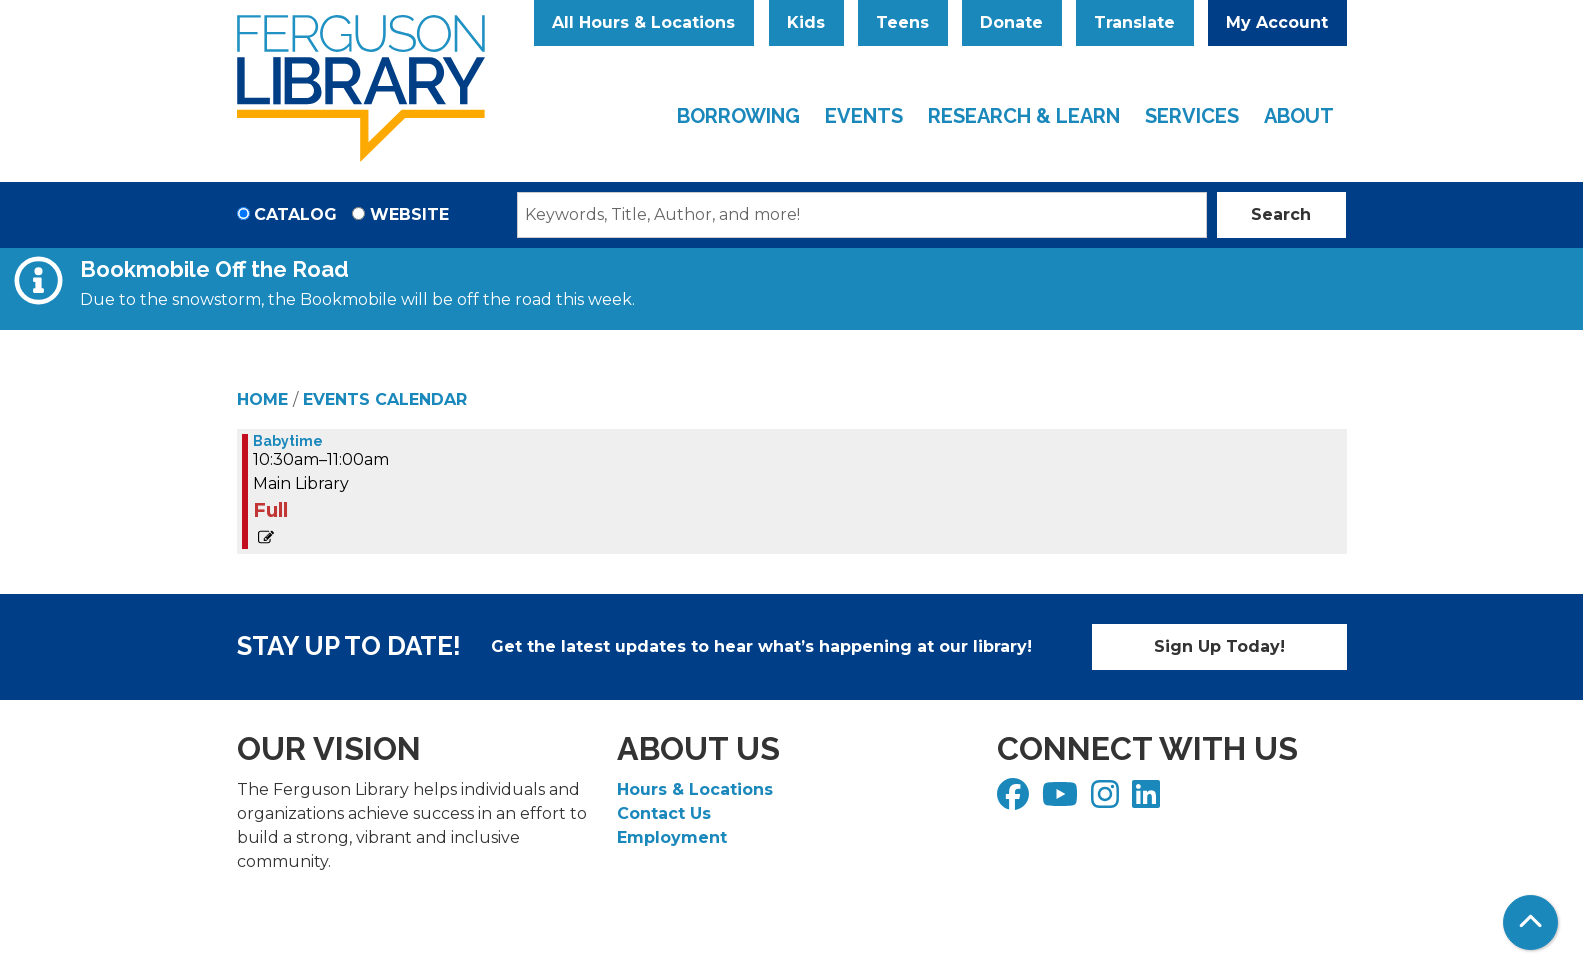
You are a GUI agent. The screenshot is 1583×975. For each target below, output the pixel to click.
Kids (806, 22)
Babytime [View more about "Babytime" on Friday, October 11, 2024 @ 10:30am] (288, 441)
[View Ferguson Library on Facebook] (1015, 800)
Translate (1134, 22)
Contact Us (664, 813)
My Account (1277, 22)
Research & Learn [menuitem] (1024, 116)
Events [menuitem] (864, 116)
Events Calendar (385, 399)
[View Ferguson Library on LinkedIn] (1148, 800)
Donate (1011, 22)
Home (262, 399)
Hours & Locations (695, 789)
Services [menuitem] (1192, 116)
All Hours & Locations (643, 22)
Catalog (295, 214)
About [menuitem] (1299, 116)
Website (409, 214)
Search (1281, 214)
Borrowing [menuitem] (738, 116)
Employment (672, 837)
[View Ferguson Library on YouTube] (1062, 800)
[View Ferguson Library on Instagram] (1107, 800)
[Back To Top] (1530, 922)
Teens (902, 22)
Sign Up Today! (1219, 646)
